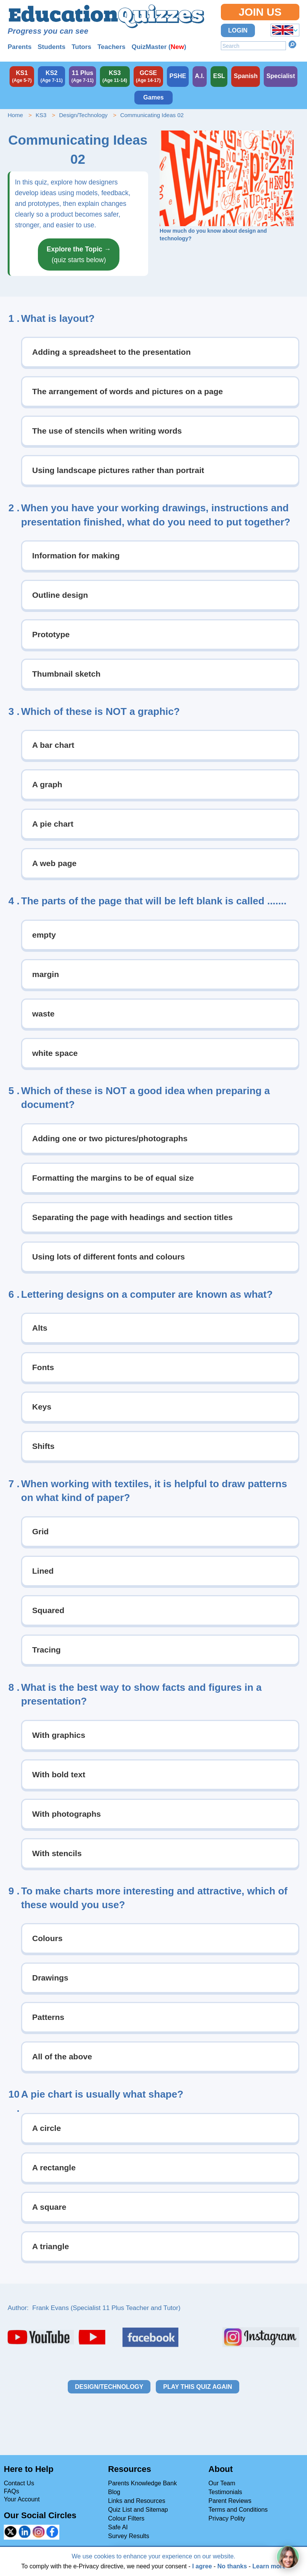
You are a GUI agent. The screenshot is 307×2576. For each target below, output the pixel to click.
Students (51, 47)
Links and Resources (136, 2501)
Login (238, 30)
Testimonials (225, 2492)
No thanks (232, 2566)
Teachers (111, 47)
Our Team (222, 2483)
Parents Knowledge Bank (142, 2483)
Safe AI (118, 2527)
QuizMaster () (159, 47)
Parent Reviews (230, 2501)
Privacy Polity (227, 2518)
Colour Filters (126, 2518)
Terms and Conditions (238, 2509)
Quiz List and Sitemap (138, 2509)
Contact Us (19, 2483)
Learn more (269, 2566)
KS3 (41, 115)
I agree (202, 2566)
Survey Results (128, 2536)
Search (292, 44)
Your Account (22, 2499)
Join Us (259, 12)
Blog (114, 2492)
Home (15, 115)
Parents (19, 47)
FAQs (11, 2491)
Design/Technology (83, 115)
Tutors (81, 47)
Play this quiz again (197, 2386)
